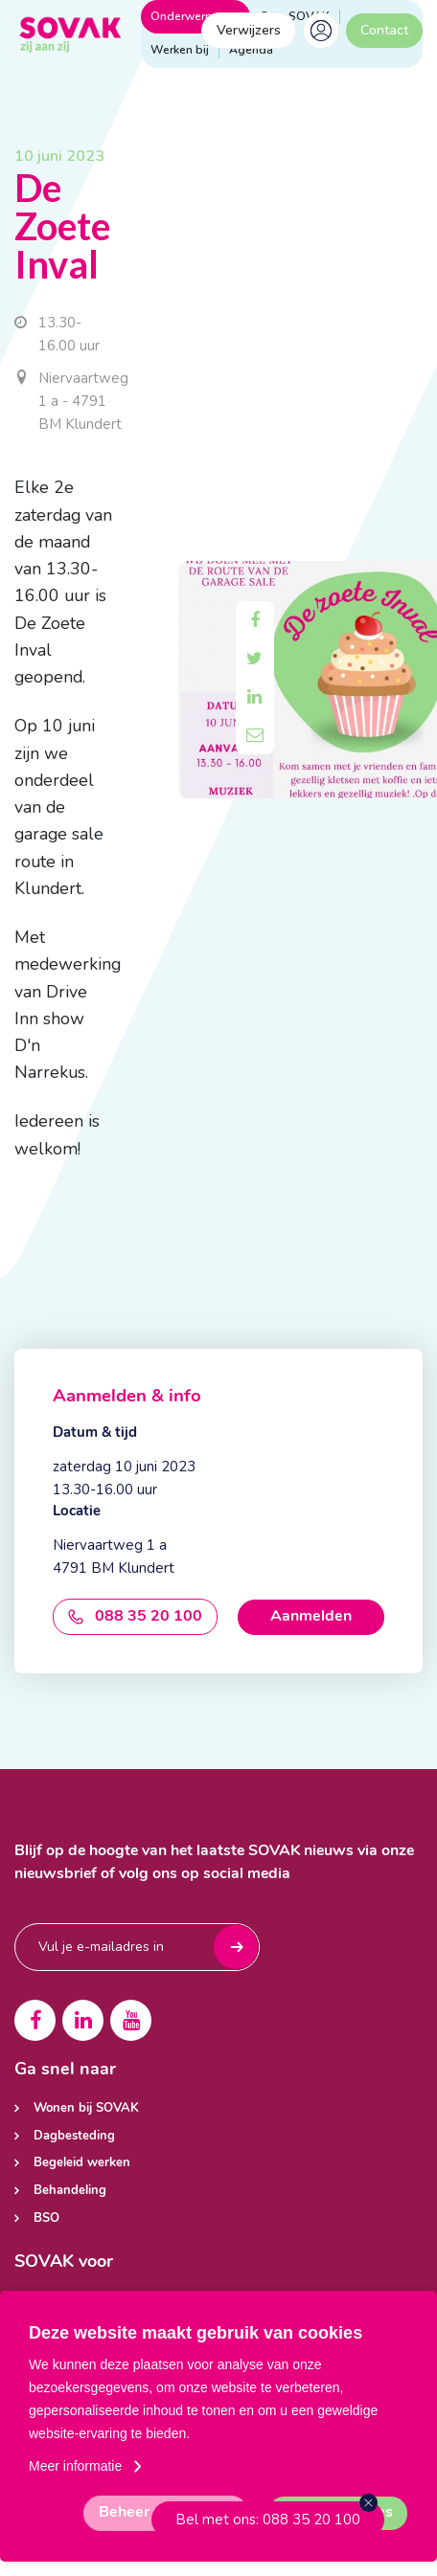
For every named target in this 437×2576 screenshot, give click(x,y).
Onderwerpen (195, 16)
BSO (46, 2218)
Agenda (251, 49)
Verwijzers (249, 30)
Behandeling (70, 2190)
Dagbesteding (74, 2136)
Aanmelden (311, 1616)
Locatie (77, 1512)
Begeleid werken (82, 2163)
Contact (384, 30)
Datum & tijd (95, 1433)
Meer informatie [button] (75, 2466)
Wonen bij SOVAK (86, 2108)
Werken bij (179, 50)
